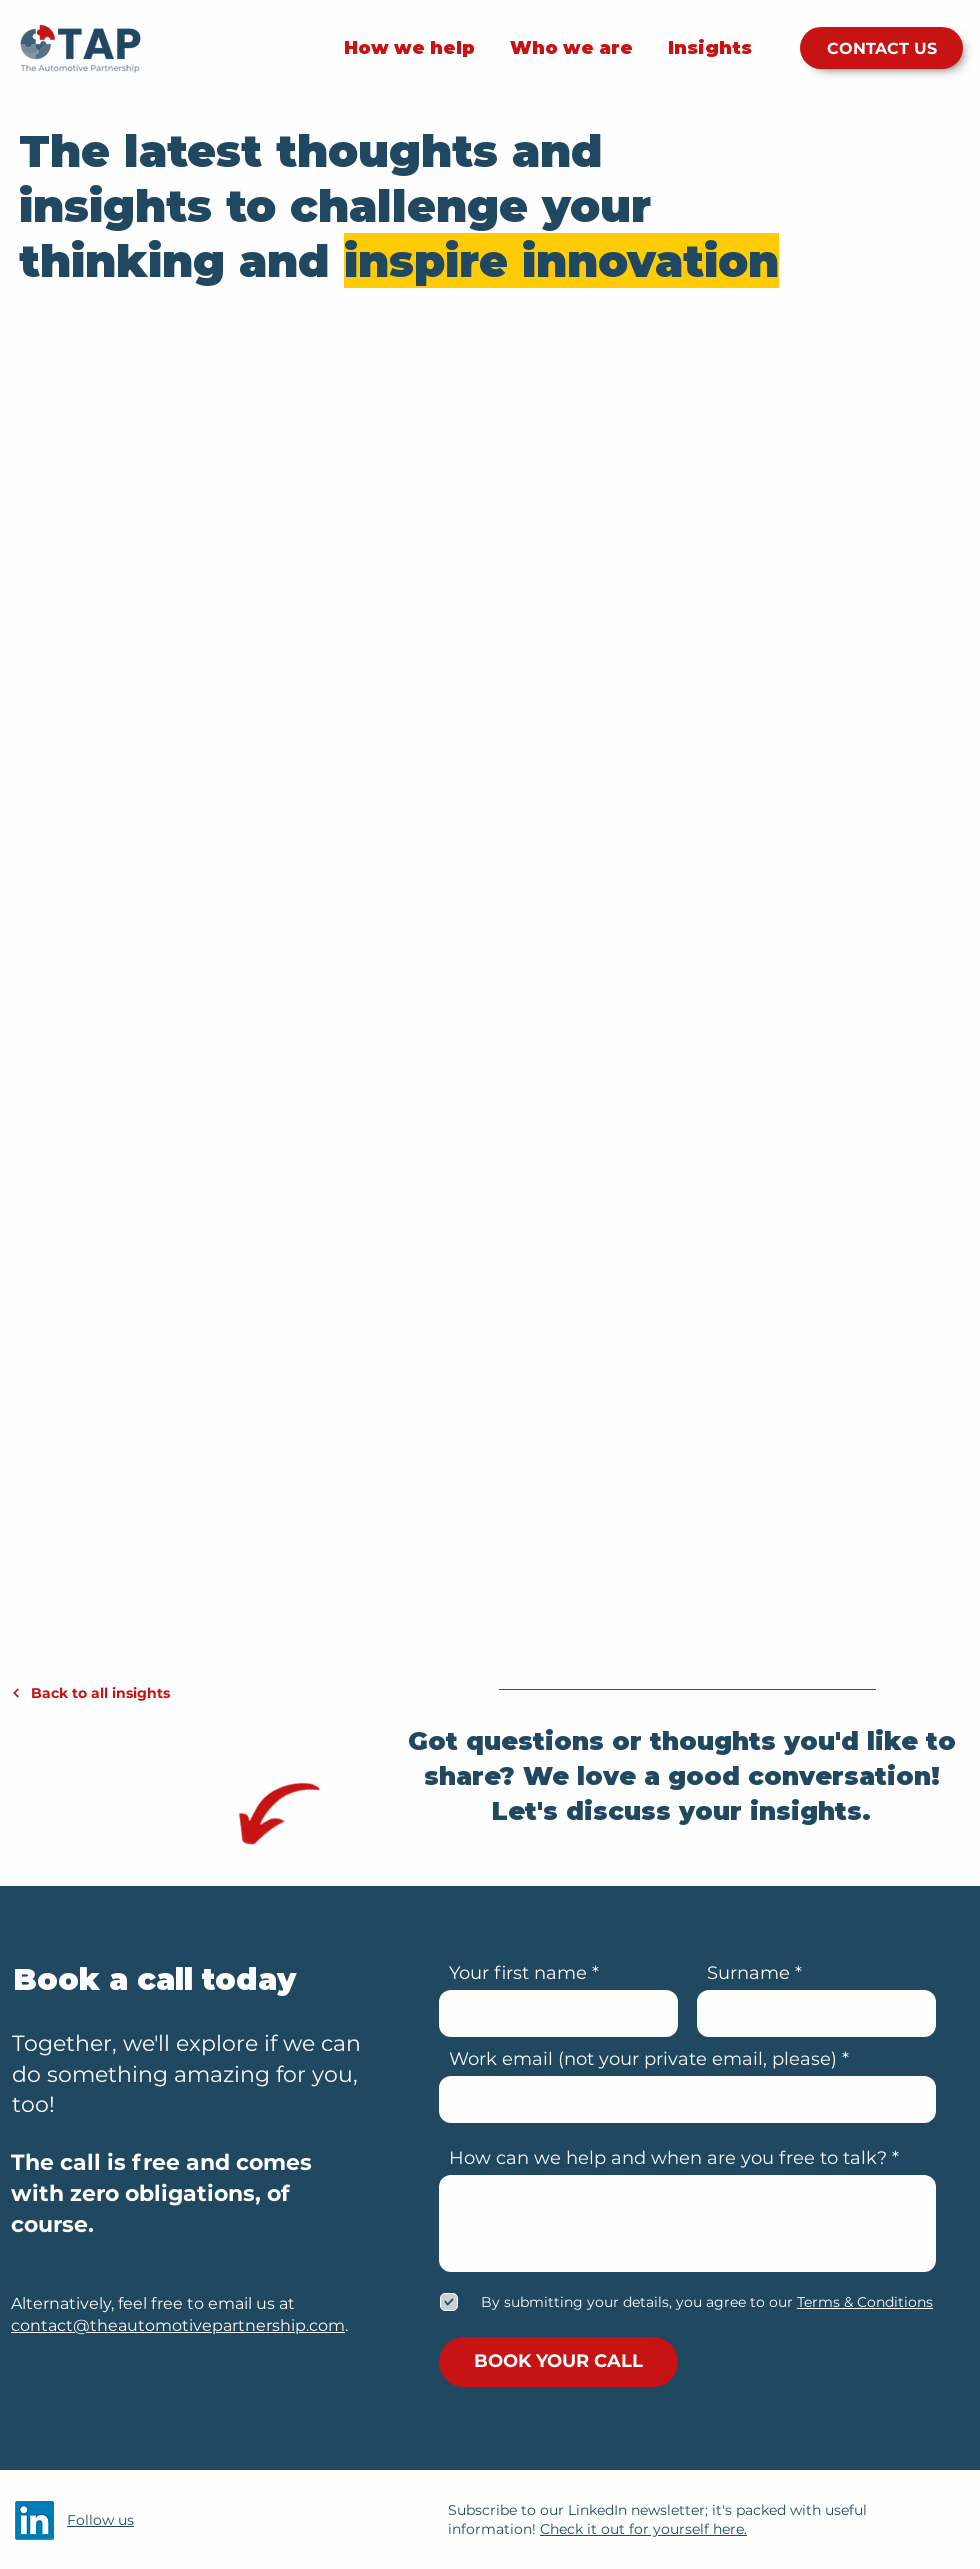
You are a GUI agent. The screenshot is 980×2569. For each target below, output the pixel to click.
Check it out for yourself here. (643, 2529)
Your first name (518, 1973)
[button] (863, 2302)
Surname (748, 1973)
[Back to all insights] (123, 1693)
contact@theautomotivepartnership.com (178, 2325)
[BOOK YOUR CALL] (558, 2362)
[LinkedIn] (34, 2520)
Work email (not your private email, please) (643, 2059)
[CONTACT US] (881, 48)
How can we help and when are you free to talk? (668, 2158)
